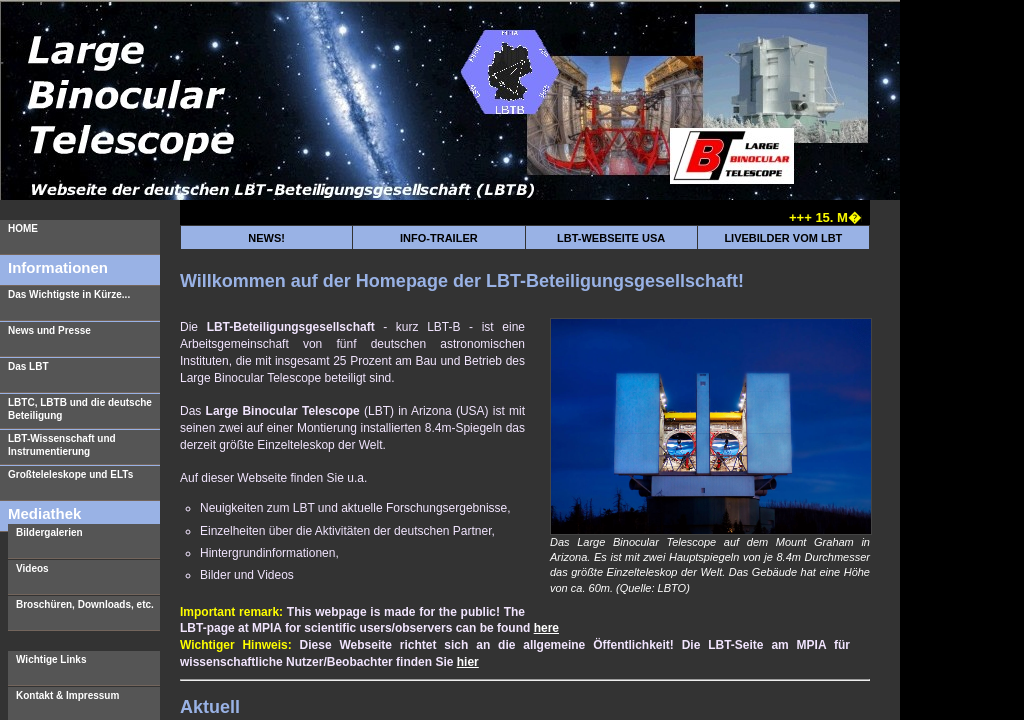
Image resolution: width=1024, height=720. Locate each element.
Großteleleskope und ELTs (70, 474)
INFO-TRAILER (439, 238)
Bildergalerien (49, 532)
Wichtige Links (51, 659)
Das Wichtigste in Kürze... (69, 294)
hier (468, 662)
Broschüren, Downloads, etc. (85, 604)
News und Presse (49, 330)
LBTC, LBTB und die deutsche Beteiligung (80, 409)
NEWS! (266, 238)
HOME (23, 228)
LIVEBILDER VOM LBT (783, 238)
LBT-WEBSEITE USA (611, 238)
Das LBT (28, 366)
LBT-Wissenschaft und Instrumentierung (62, 445)
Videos (32, 568)
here (546, 628)
